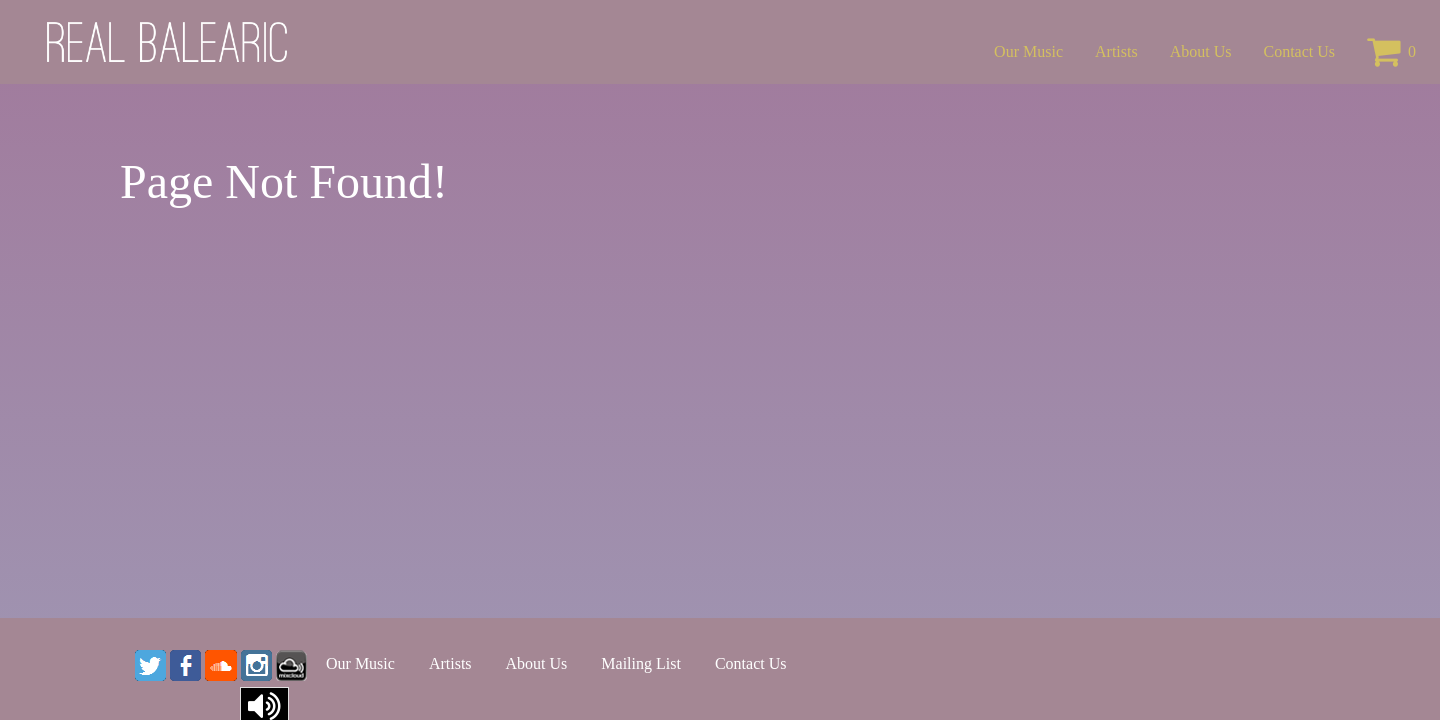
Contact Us (1299, 51)
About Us (1201, 51)
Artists (1116, 51)
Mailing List (641, 663)
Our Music (1028, 51)
